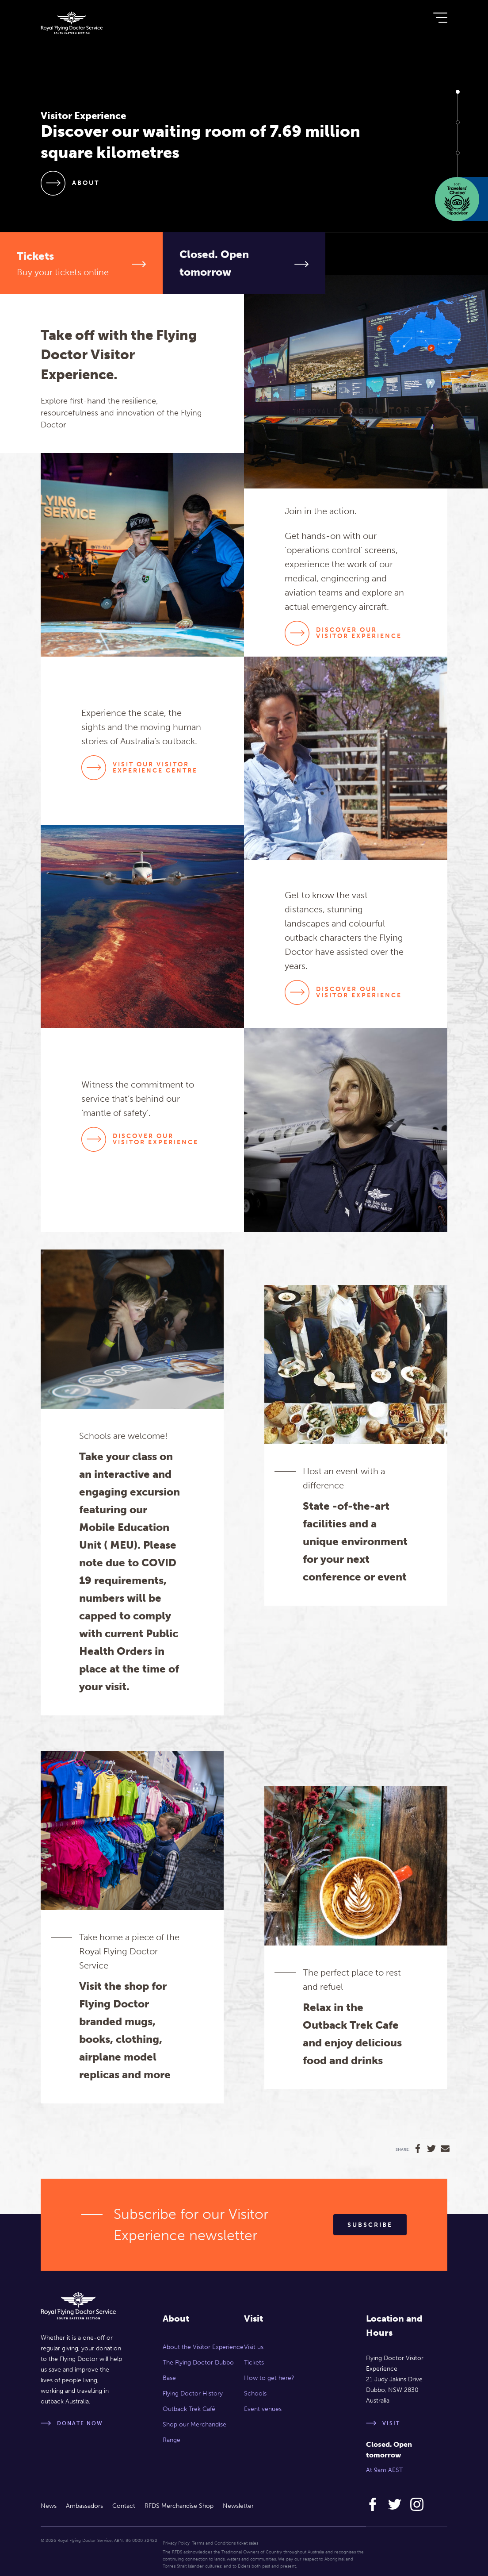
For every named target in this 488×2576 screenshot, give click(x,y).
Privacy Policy (176, 2543)
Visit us (253, 2347)
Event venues (263, 2409)
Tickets (254, 2362)
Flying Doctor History (193, 2393)
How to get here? (269, 2378)
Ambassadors (84, 2506)
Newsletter (238, 2506)
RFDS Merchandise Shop (179, 2506)
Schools (255, 2393)
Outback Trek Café (189, 2409)
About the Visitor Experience (203, 2347)
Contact (123, 2506)
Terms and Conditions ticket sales (225, 2543)
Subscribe (370, 2225)
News (49, 2506)
